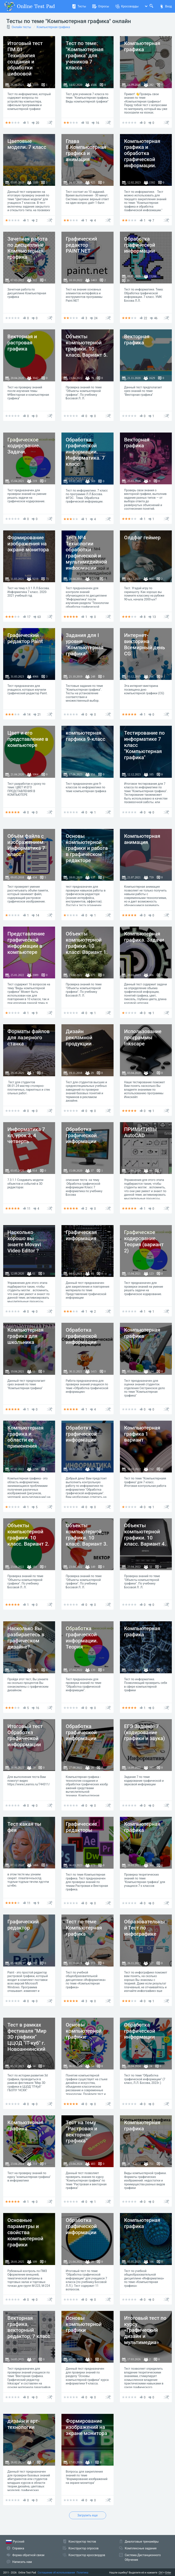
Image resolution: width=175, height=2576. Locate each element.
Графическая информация (81, 1235)
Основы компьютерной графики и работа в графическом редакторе (87, 848)
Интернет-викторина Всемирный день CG (144, 644)
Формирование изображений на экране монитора (86, 2427)
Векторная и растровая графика (22, 343)
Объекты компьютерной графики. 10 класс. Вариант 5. (87, 346)
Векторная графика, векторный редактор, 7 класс (28, 2327)
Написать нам (22, 2562)
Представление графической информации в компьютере (26, 943)
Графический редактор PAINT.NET (81, 245)
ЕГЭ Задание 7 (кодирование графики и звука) (144, 1732)
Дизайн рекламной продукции (79, 1037)
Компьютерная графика (53, 27)
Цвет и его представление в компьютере (27, 739)
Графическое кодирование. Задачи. (23, 446)
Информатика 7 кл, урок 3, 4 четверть (26, 1135)
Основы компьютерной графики (83, 2031)
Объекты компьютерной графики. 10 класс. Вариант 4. (145, 1535)
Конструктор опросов (83, 2548)
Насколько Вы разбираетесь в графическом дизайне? (25, 1638)
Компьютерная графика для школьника (25, 1336)
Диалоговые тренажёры (142, 2541)
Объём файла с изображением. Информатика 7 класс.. (26, 845)
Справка (18, 2548)
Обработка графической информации (139, 245)
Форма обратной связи (28, 2555)
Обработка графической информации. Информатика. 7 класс (85, 452)
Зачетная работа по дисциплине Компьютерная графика (27, 248)
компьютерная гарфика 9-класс (85, 736)
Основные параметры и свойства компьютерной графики (25, 2232)
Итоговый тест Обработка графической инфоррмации (25, 1735)
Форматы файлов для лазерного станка (28, 1037)
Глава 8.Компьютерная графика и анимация (86, 150)
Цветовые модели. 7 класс (26, 144)
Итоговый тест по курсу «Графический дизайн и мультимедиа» (145, 2330)
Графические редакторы (81, 1827)
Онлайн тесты (21, 27)
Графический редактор (23, 1925)
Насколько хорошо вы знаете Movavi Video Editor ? (24, 1241)
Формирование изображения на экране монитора (28, 544)
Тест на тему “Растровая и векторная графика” (81, 2132)
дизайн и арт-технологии (23, 2424)
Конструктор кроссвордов (86, 2555)
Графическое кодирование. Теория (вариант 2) (144, 1241)
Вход (166, 6)
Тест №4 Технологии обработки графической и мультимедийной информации (86, 553)
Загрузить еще (87, 2515)
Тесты (79, 6)
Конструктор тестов (82, 2541)
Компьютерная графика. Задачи (144, 937)
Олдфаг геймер (142, 538)
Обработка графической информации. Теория (82, 1638)
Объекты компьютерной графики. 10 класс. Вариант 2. (28, 1535)
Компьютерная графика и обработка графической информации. (142, 153)
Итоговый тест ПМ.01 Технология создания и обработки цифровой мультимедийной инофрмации (28, 64)
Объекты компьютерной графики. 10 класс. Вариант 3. (87, 1535)
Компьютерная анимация (142, 839)
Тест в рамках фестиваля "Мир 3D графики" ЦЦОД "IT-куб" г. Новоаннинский (26, 2037)
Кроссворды (127, 6)
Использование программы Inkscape (142, 1037)
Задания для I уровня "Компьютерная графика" (84, 644)
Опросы (100, 6)
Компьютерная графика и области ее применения (25, 1437)
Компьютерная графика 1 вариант (142, 1434)
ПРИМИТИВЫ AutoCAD (140, 1132)
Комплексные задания (141, 2548)
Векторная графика (137, 340)
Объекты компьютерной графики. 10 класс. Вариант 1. (87, 943)
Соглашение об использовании (56, 2572)
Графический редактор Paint (25, 638)
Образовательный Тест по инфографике (144, 1928)
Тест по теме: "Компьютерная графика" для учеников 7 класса (84, 55)
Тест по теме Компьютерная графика (84, 1928)
